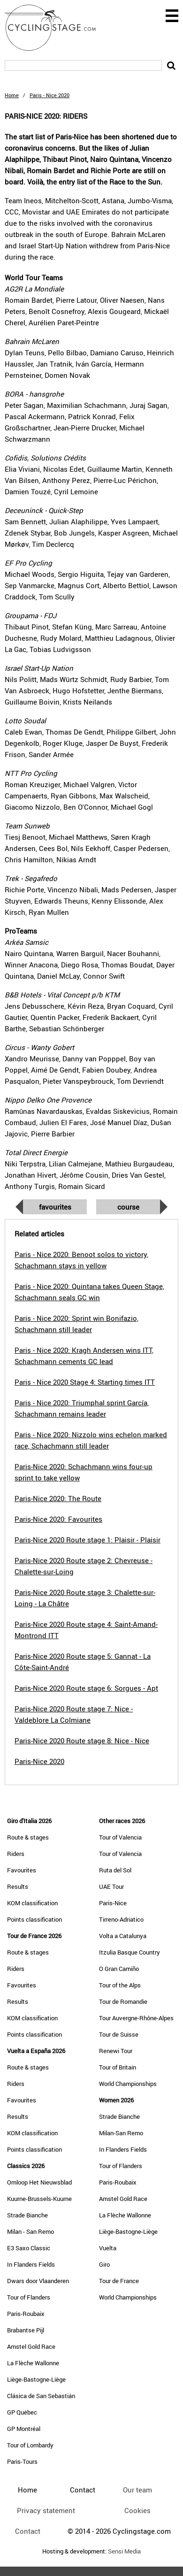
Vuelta (107, 2248)
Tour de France (119, 2281)
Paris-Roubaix (26, 2313)
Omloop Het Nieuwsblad (39, 2182)
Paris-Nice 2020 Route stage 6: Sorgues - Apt (86, 1688)
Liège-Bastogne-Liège (36, 2379)
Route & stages (28, 1837)
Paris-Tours (22, 2461)
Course (128, 1206)
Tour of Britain (117, 2067)
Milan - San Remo (30, 2231)
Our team (137, 2489)
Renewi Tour (115, 2051)
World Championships (128, 2083)
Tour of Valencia (120, 1837)
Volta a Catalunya (122, 1936)
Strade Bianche (27, 2215)
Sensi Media (124, 2551)
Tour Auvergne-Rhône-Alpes (136, 2018)
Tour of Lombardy (30, 2445)
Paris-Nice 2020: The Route (58, 1498)
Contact (27, 2531)
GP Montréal (23, 2428)
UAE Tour (111, 1886)
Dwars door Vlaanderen (38, 2281)
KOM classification (32, 1903)
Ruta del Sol (115, 1870)
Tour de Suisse (118, 2034)
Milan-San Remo (121, 2133)
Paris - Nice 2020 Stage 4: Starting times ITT (85, 1382)
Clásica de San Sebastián (41, 2396)
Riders (15, 1853)
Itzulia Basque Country (129, 1952)
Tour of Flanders (28, 2297)
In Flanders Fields (31, 2264)
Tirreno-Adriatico (121, 1919)
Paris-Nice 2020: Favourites (58, 1519)
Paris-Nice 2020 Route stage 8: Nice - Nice (82, 1740)
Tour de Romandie (123, 2001)
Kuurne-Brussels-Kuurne (39, 2198)
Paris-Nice (113, 1903)
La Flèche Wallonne (33, 2363)
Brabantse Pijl (25, 2330)
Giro (104, 2264)
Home (12, 95)
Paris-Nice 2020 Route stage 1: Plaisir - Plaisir (87, 1539)
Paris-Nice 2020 (39, 1761)
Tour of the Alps (120, 1985)
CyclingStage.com (56, 28)
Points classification (34, 1919)
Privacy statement (46, 2510)
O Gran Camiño (119, 1968)
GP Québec (22, 2412)
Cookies (137, 2510)
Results (17, 1886)
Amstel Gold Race (31, 2346)
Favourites (55, 1206)
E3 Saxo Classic (28, 2248)
